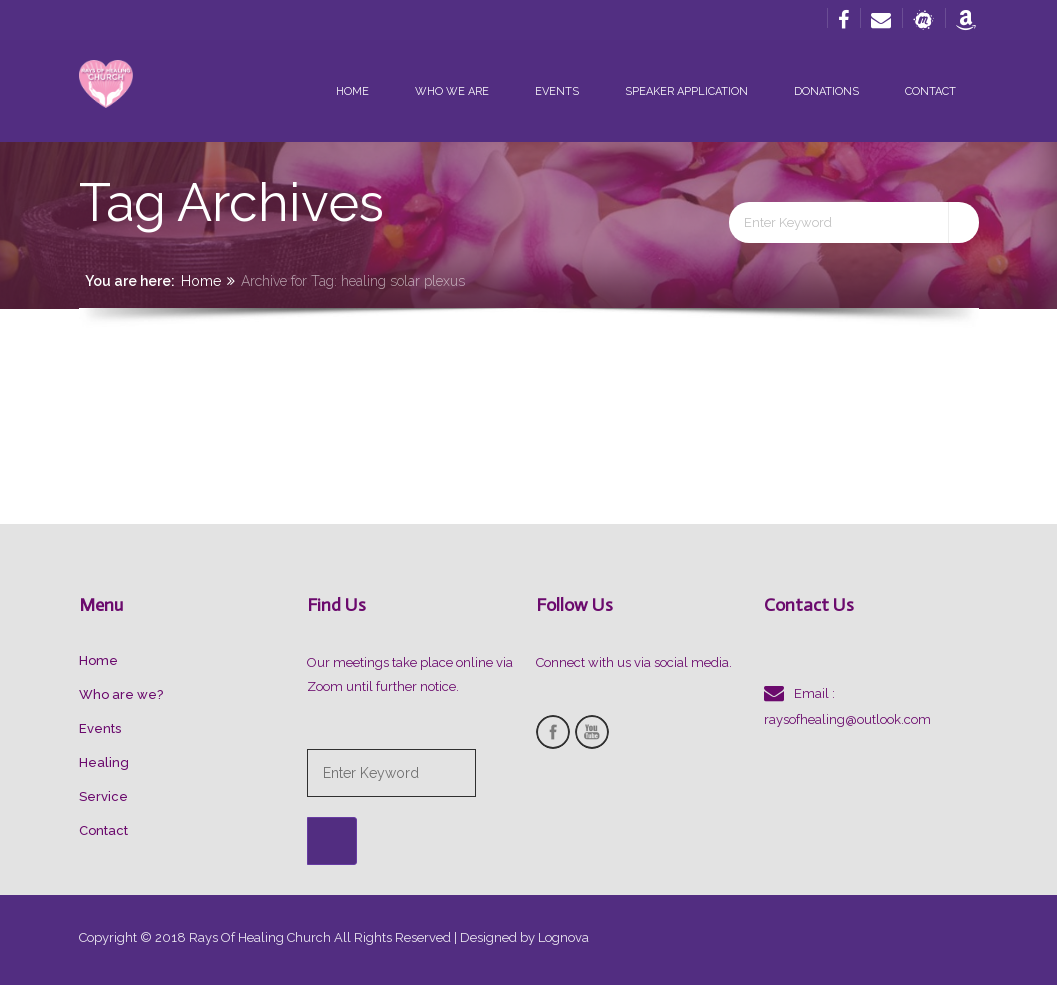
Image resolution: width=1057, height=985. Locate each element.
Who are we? (121, 694)
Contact (930, 91)
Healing (104, 762)
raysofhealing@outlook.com (847, 719)
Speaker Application (686, 91)
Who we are (452, 91)
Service (103, 796)
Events (557, 91)
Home (352, 91)
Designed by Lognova (524, 937)
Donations (826, 91)
